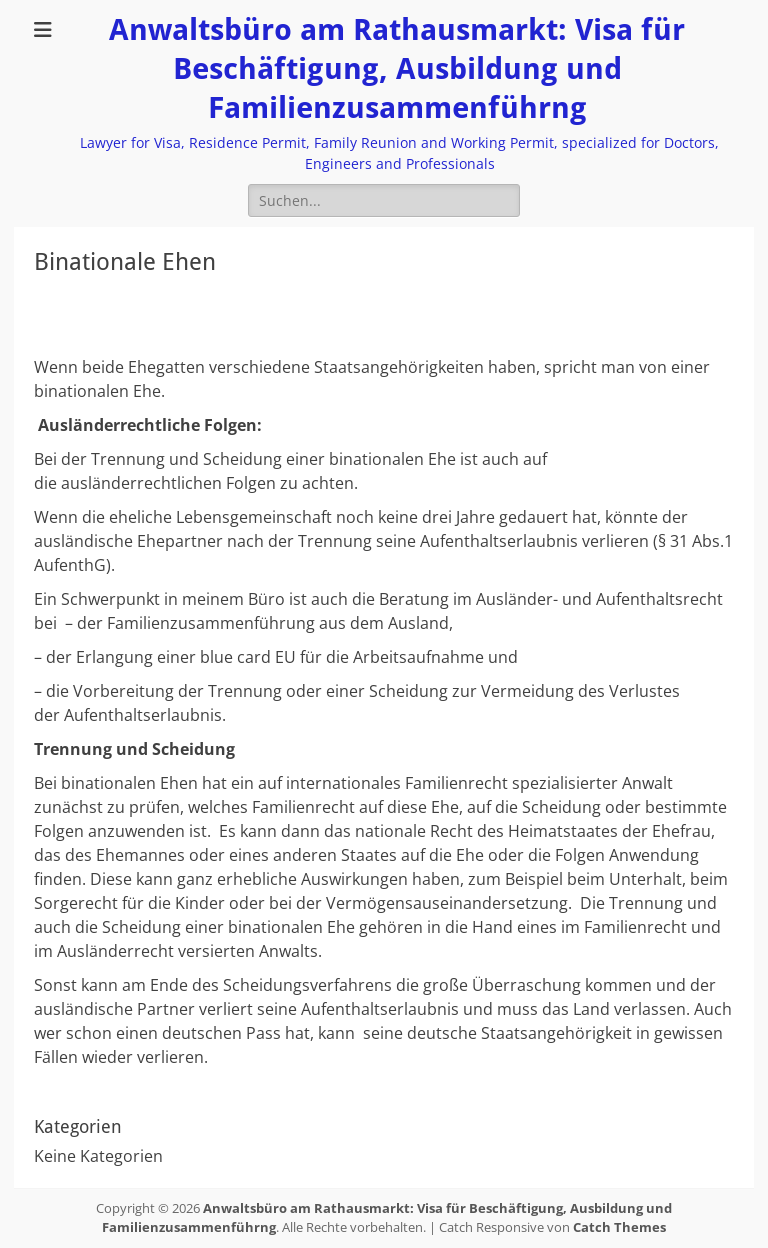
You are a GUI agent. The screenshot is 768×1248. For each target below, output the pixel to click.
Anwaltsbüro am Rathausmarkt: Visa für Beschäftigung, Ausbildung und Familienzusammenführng (397, 68)
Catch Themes (619, 1227)
